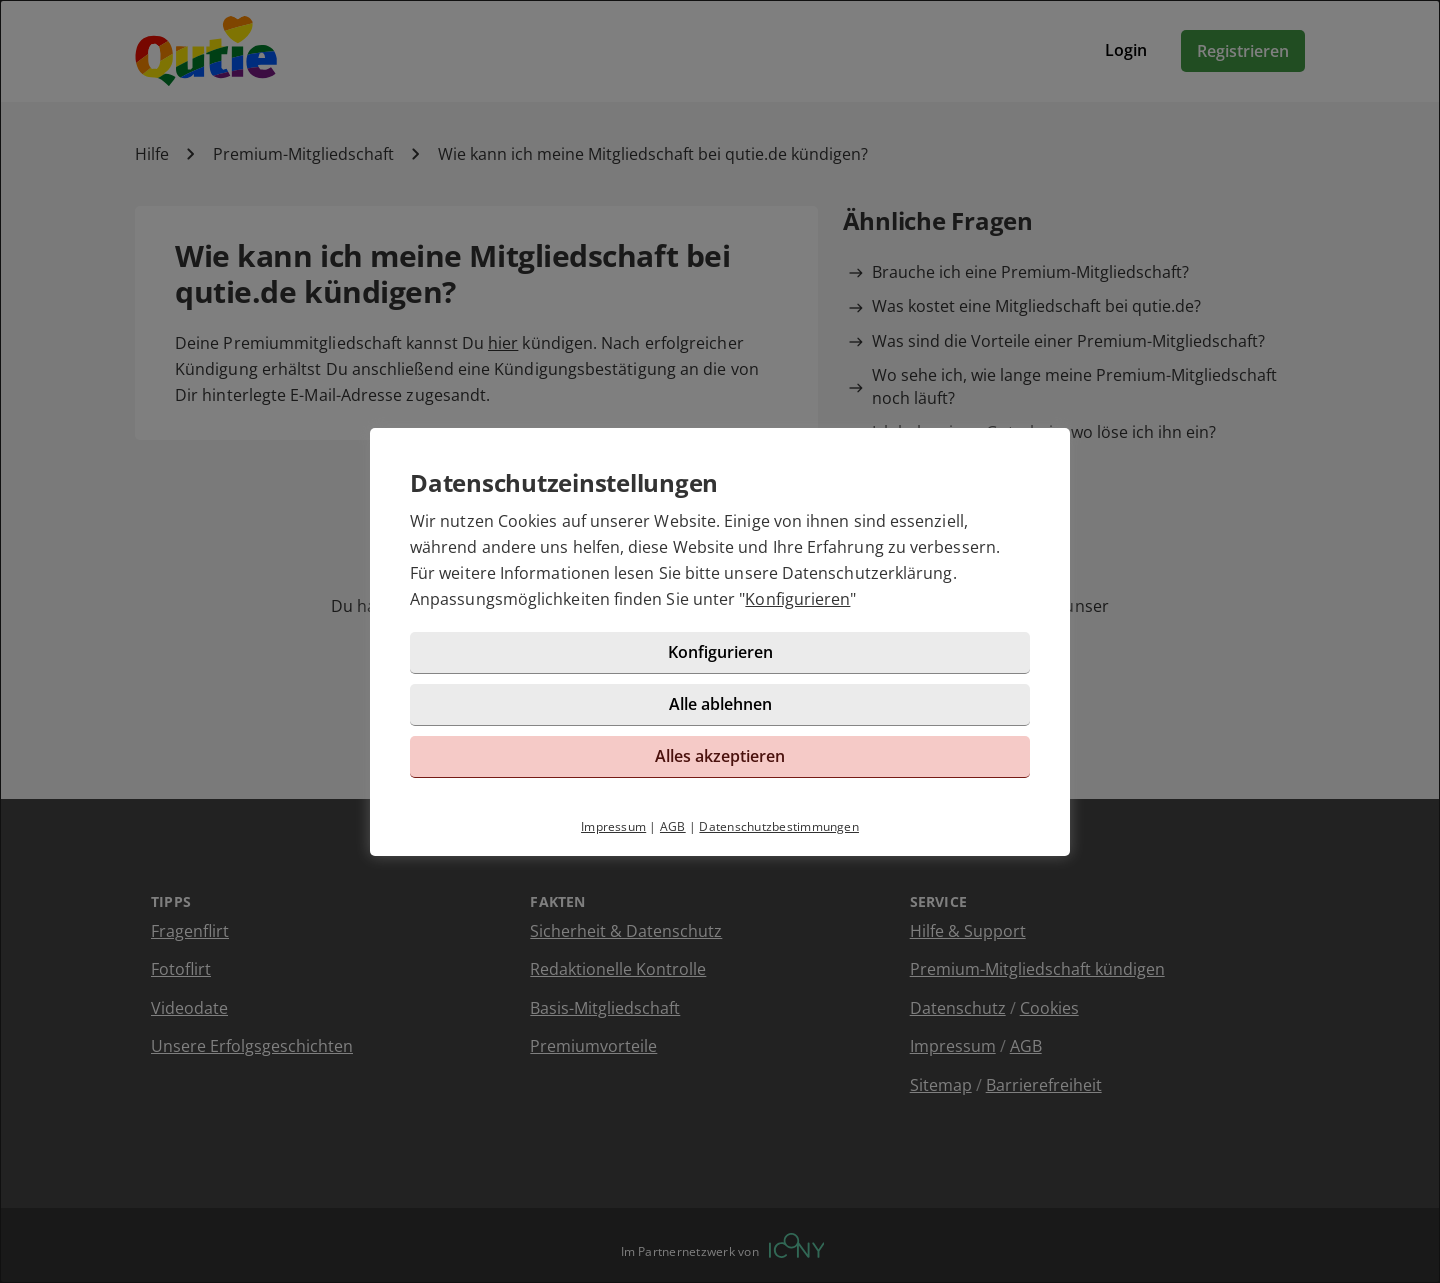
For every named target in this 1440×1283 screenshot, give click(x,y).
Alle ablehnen (720, 704)
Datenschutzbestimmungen (779, 826)
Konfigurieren (797, 599)
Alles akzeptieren (720, 756)
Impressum (613, 826)
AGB (673, 826)
